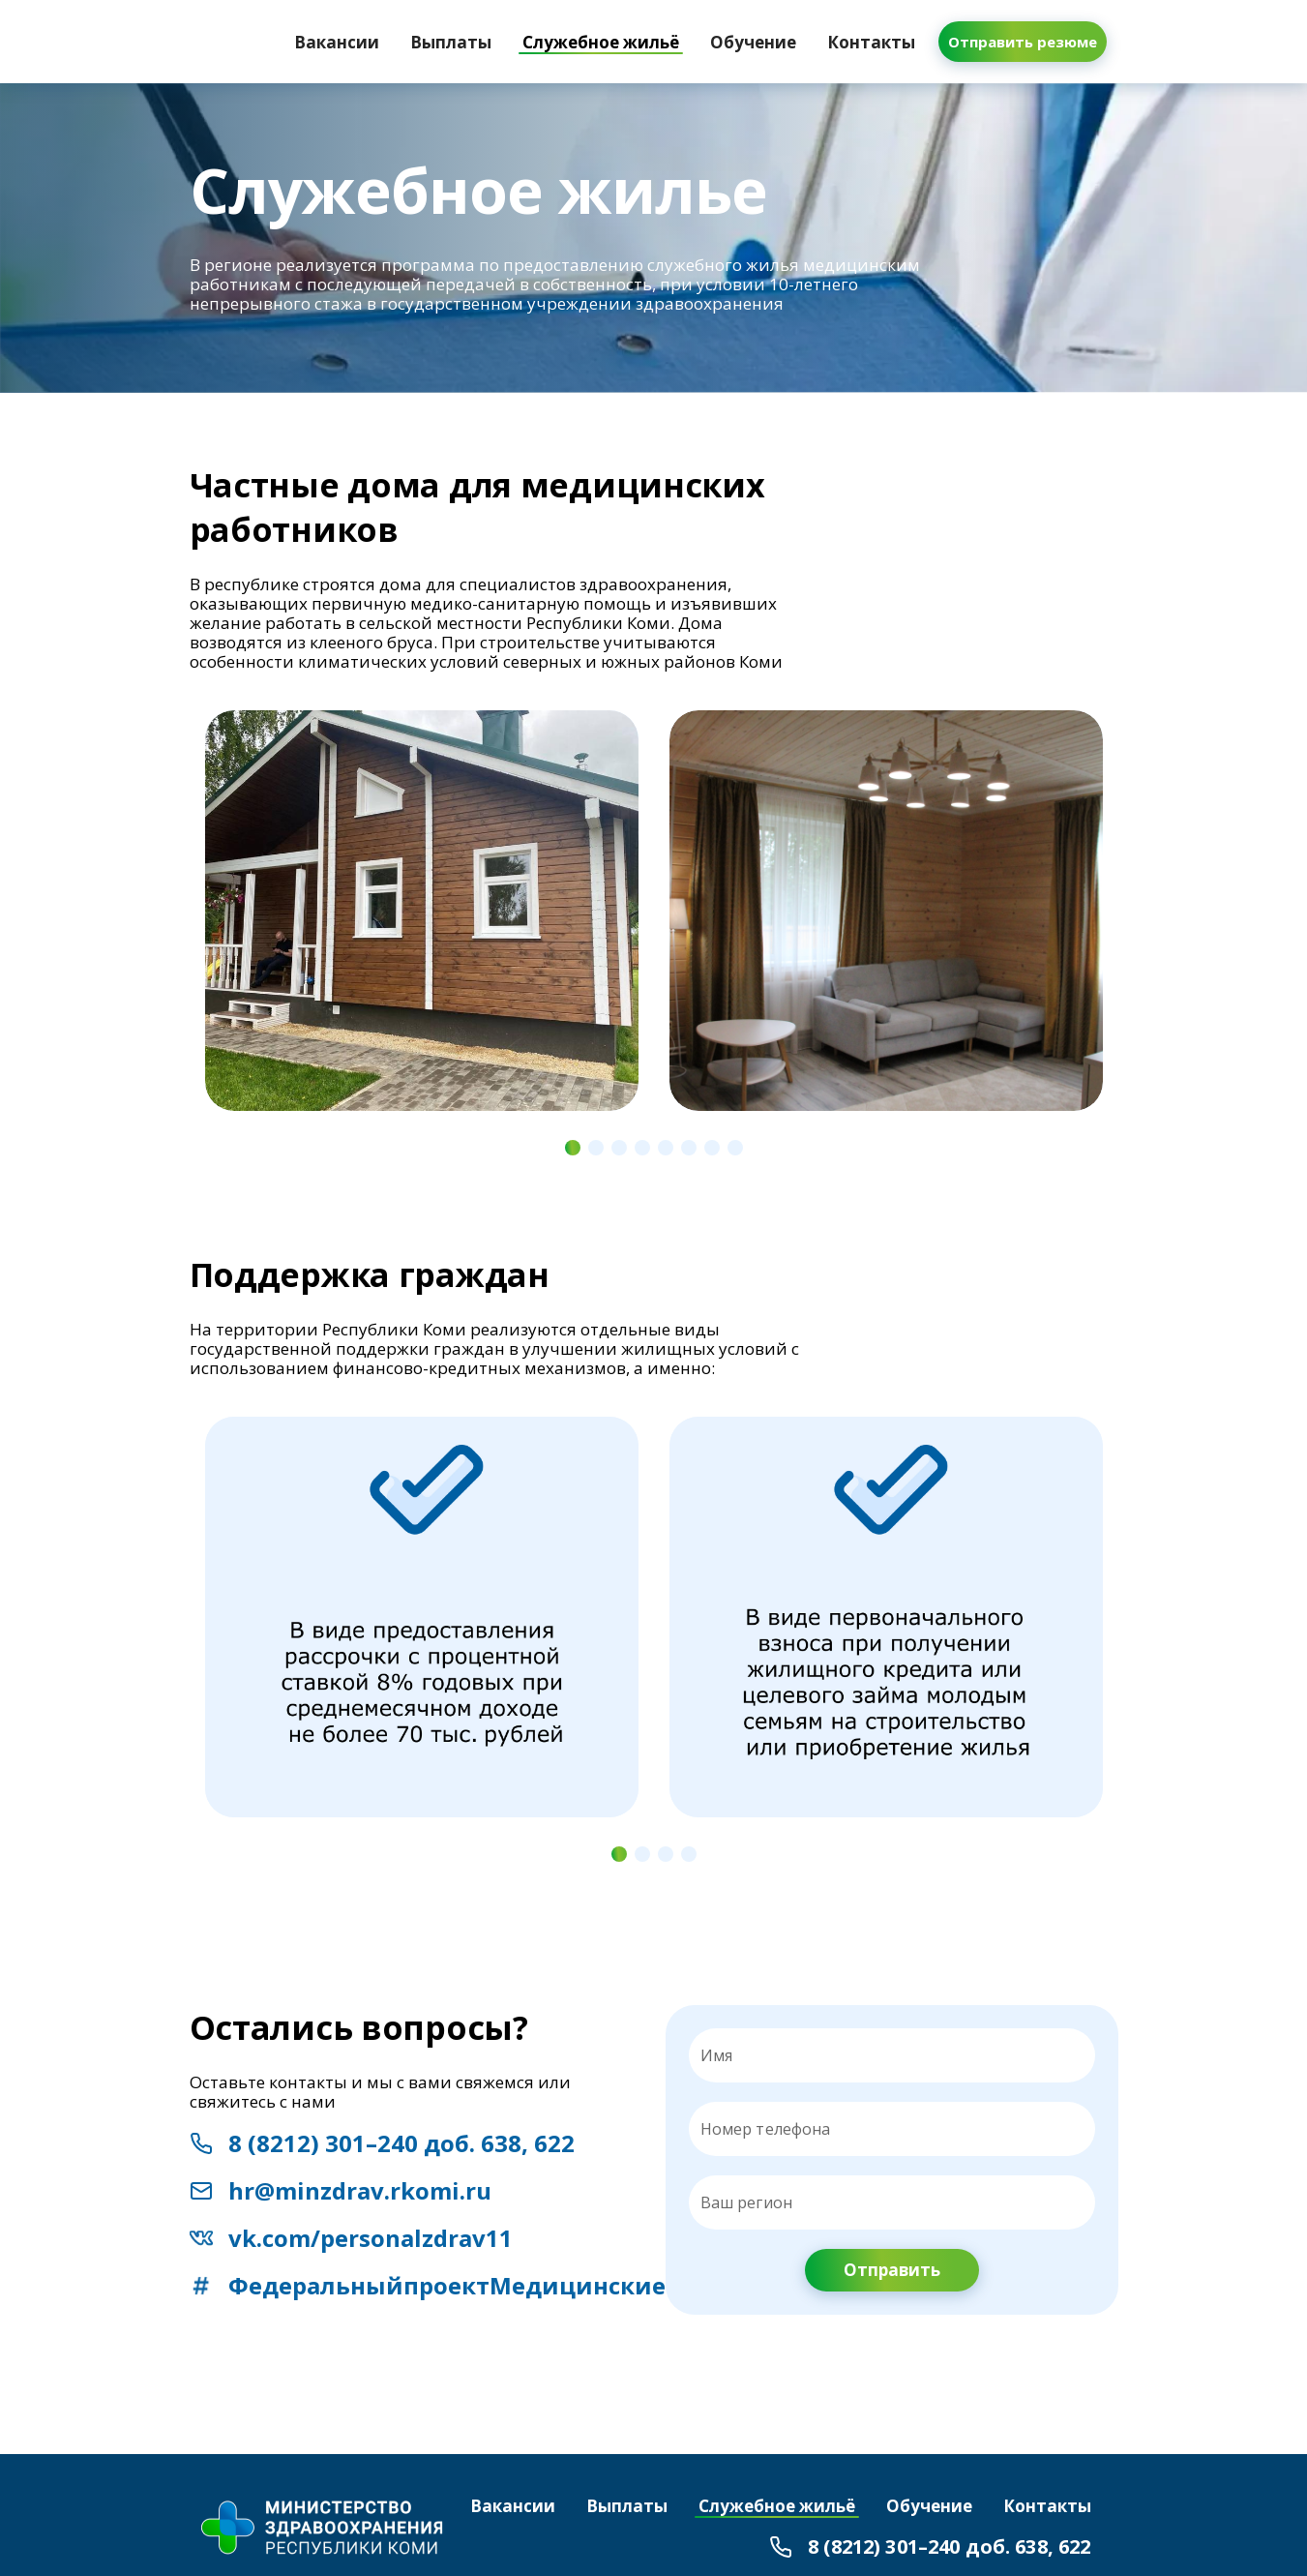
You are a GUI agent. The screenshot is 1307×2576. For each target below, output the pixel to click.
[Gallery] (654, 927)
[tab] (337, 42)
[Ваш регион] (892, 2202)
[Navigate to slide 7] (712, 1147)
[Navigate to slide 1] (572, 1147)
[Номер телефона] (905, 2129)
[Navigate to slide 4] (642, 1147)
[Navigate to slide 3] (619, 1147)
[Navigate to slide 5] (665, 1147)
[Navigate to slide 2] (596, 1147)
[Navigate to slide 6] (688, 1147)
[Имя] (892, 2055)
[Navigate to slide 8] (735, 1147)
